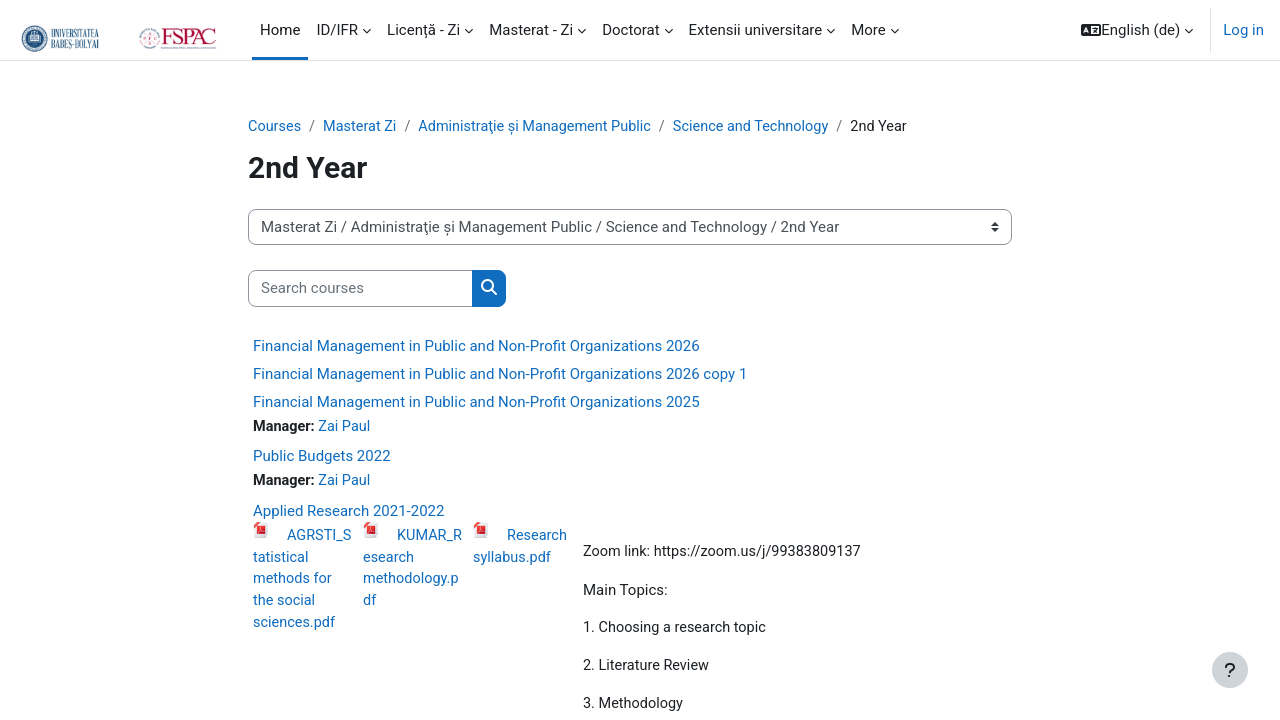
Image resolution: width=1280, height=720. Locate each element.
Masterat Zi (363, 127)
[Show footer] (1230, 670)
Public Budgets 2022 (322, 458)
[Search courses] (360, 289)
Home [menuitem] (280, 30)
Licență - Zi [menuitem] (423, 30)
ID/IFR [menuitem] (337, 30)
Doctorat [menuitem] (630, 30)
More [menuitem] (868, 30)
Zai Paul (348, 428)
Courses (275, 127)
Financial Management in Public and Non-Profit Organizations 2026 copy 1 (500, 375)
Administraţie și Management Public (544, 127)
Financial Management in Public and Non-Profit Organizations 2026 (476, 347)
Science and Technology (767, 127)
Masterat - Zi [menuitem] (531, 30)
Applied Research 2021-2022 (348, 514)
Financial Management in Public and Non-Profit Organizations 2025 (476, 403)
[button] (1137, 30)
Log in (1243, 30)
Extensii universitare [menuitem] (756, 30)
